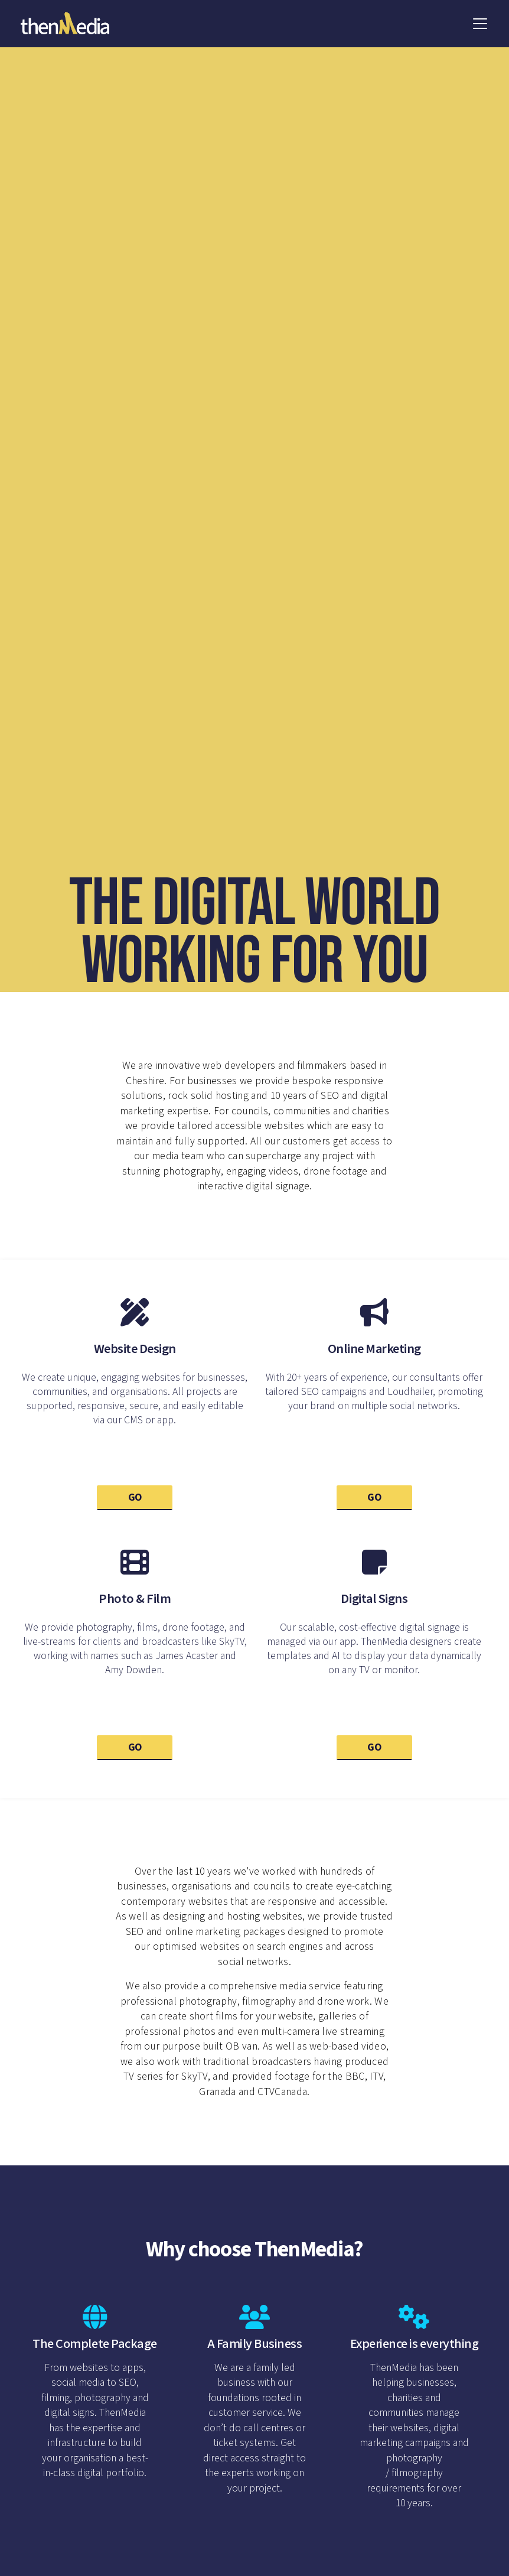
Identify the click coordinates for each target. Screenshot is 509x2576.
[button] (480, 23)
